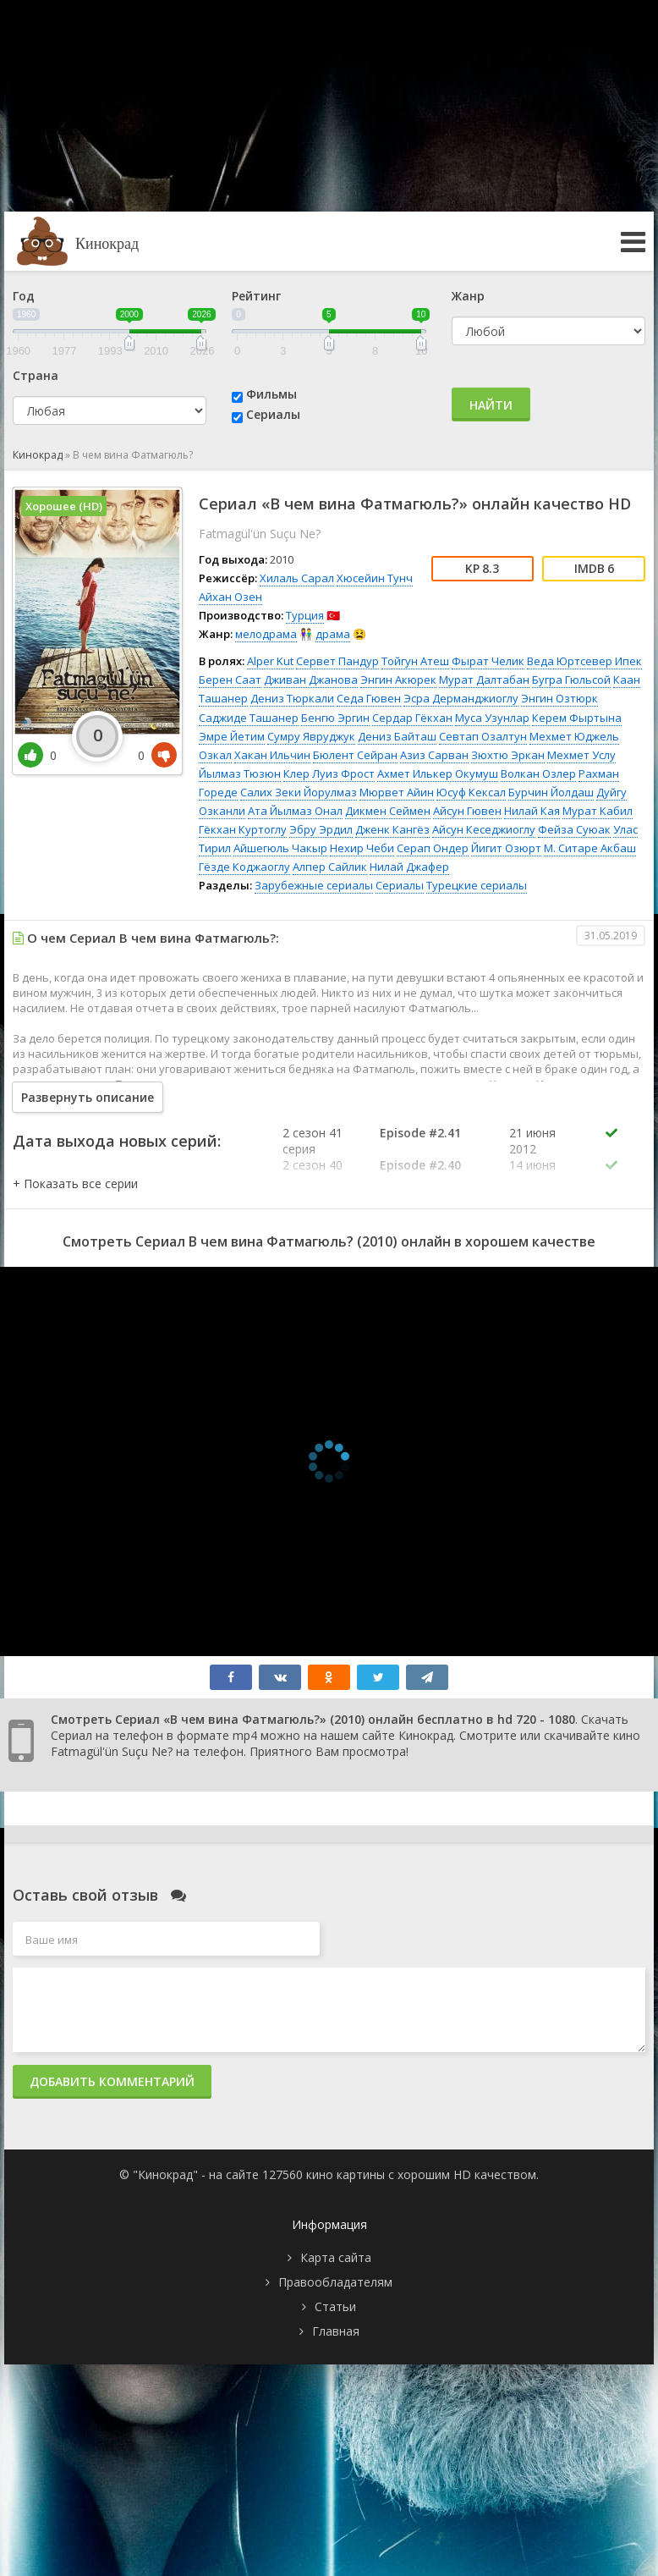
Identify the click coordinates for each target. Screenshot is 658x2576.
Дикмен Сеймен (387, 810)
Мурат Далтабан (484, 679)
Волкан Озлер (538, 773)
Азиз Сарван (434, 754)
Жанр (468, 296)
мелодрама (266, 633)
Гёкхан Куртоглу (243, 829)
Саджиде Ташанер (249, 717)
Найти (491, 405)
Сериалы (273, 414)
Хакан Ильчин (272, 754)
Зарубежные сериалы (314, 885)
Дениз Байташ (397, 736)
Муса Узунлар (492, 717)
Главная (335, 2331)
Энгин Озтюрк (559, 698)
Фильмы (271, 394)
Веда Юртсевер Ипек (584, 661)
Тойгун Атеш (415, 661)
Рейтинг (256, 296)
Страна (35, 375)
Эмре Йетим (232, 736)
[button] (75, 1183)
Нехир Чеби (362, 848)
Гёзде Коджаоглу (244, 866)
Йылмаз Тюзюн (240, 773)
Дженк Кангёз (392, 829)
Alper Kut (270, 661)
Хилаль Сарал (297, 578)
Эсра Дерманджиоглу (460, 698)
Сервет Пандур (337, 661)
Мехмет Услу (581, 754)
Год (24, 296)
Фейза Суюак (574, 829)
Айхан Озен (230, 596)
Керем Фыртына (577, 717)
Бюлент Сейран (355, 754)
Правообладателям (335, 2282)
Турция (305, 615)
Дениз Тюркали (292, 698)
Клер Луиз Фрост (329, 773)
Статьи (335, 2306)
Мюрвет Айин (396, 792)
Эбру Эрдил (321, 829)
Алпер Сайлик (330, 866)
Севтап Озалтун (483, 736)
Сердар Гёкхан (412, 717)
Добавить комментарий (112, 2081)
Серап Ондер (433, 848)
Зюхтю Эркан (508, 754)
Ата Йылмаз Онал (295, 810)
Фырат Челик (488, 661)
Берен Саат (230, 679)
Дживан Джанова (311, 679)
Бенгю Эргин (335, 717)
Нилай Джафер (409, 866)
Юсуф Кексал (471, 792)
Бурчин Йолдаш (551, 792)
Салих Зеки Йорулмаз (298, 792)
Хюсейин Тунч (375, 578)
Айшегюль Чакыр (280, 848)
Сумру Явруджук (311, 736)
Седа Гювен (369, 698)
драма (332, 633)
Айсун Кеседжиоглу (483, 829)
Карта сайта (335, 2257)
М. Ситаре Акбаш (590, 848)
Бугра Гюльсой (571, 679)
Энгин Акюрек (398, 679)
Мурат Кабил (597, 810)
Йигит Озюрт (506, 848)
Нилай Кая (532, 810)
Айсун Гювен (467, 810)
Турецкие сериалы (476, 885)
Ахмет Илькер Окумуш (437, 773)
